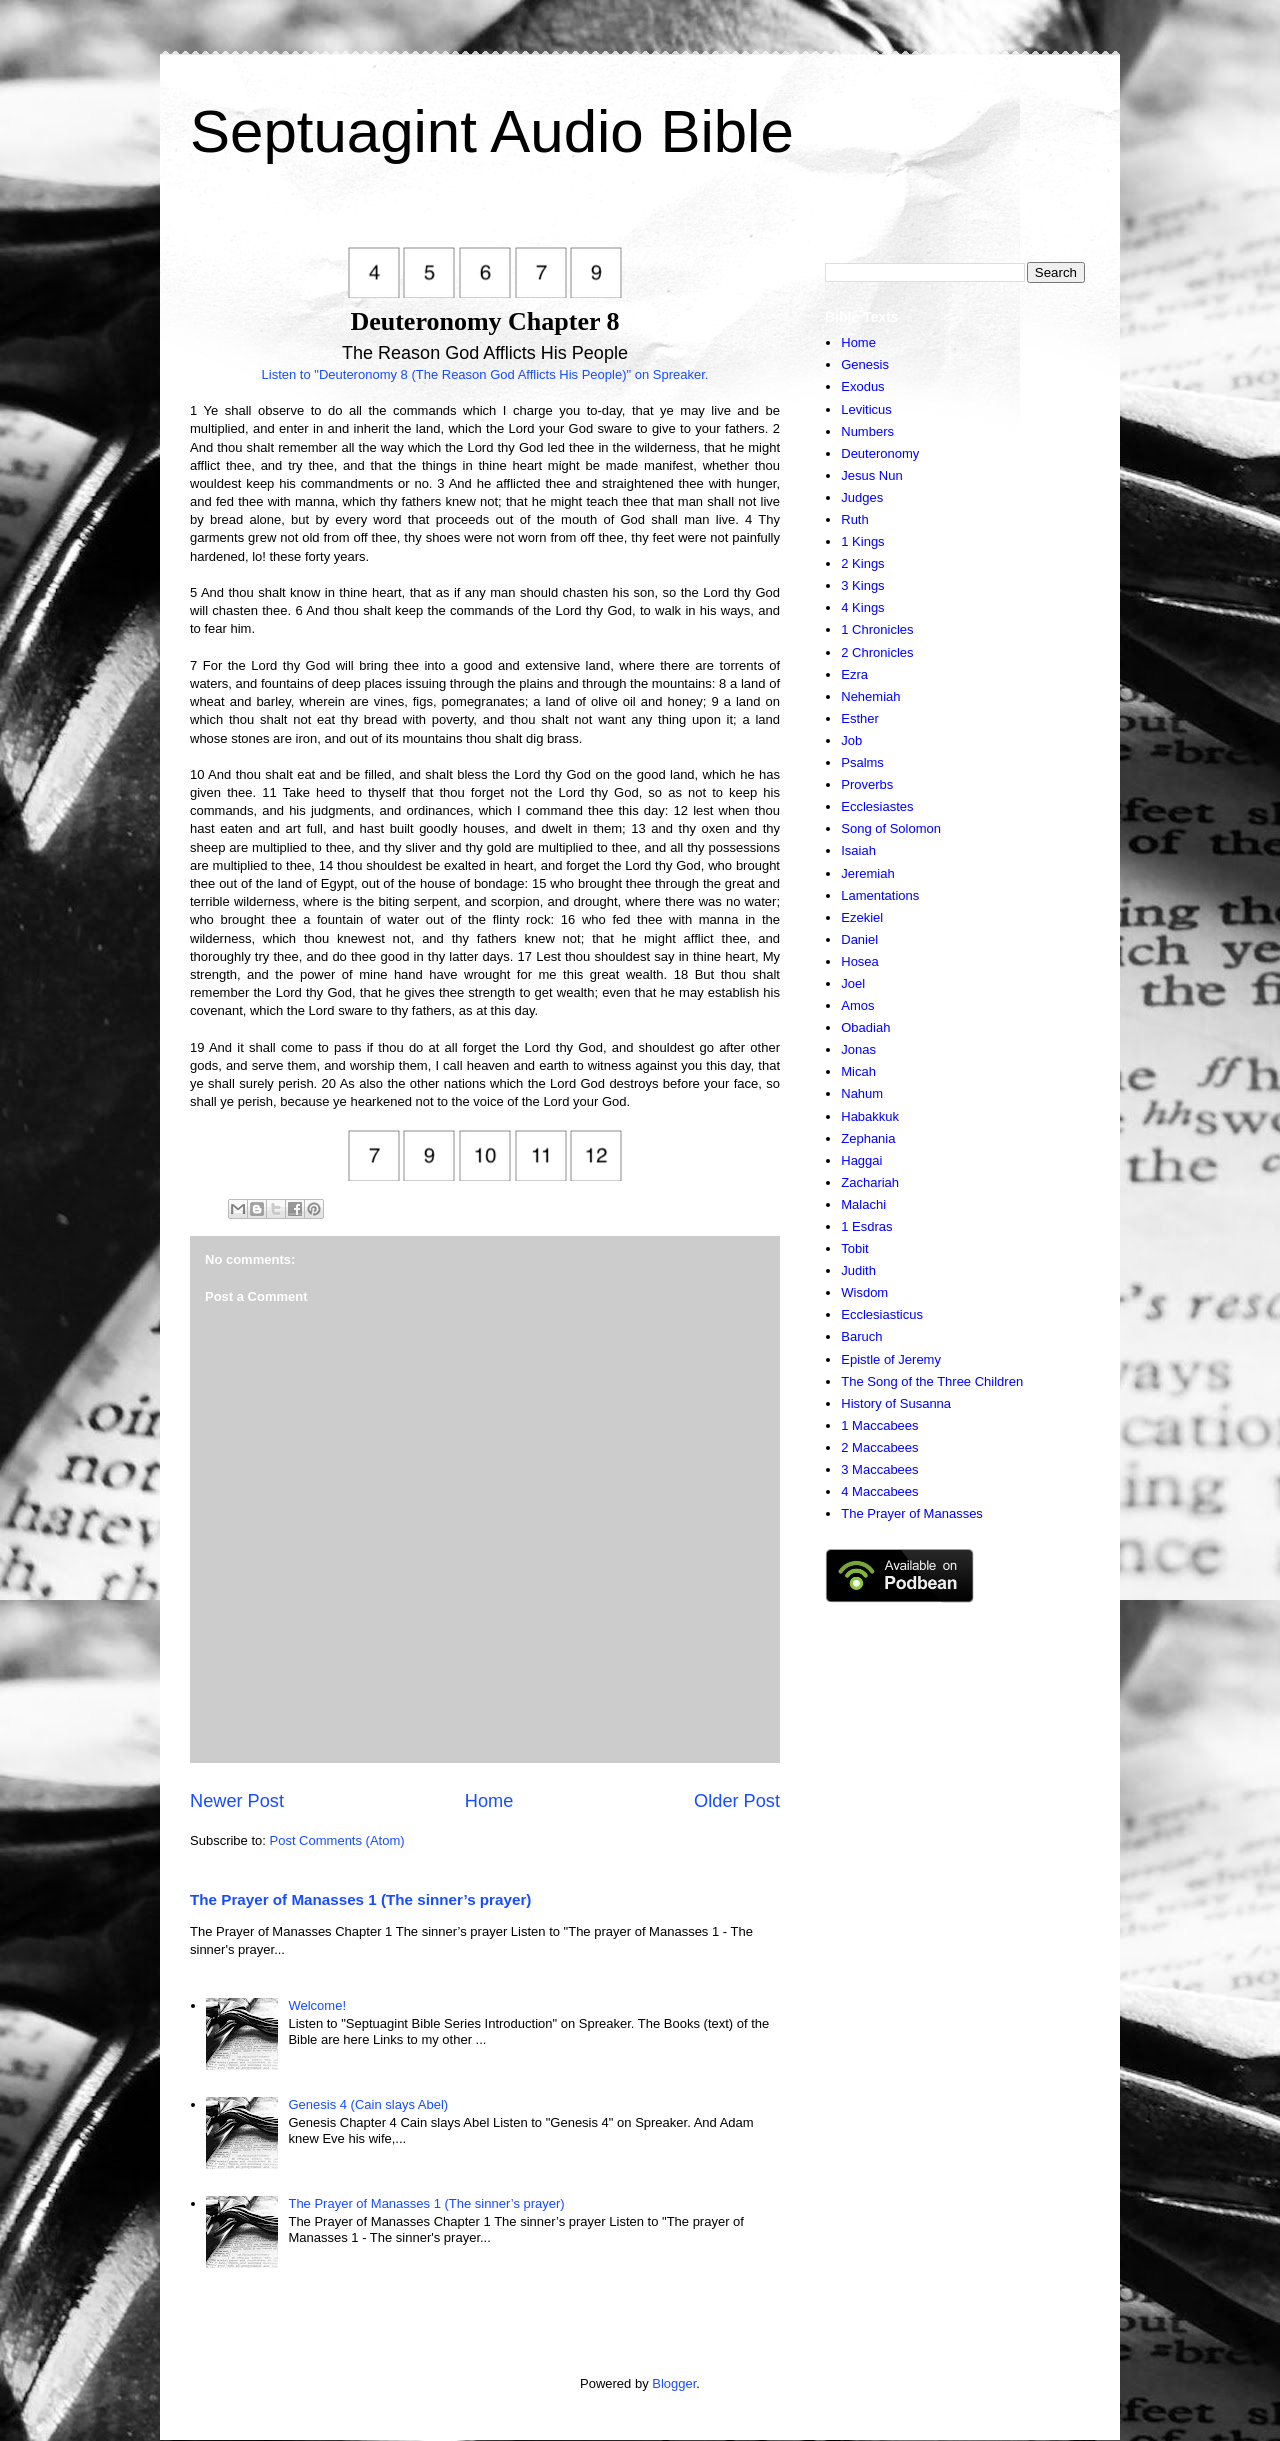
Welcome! (317, 2005)
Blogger (674, 2383)
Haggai (861, 1160)
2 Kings (862, 563)
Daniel (859, 939)
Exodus (862, 386)
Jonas (858, 1049)
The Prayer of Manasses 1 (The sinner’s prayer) (360, 1899)
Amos (857, 1005)
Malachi (863, 1204)
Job (851, 740)
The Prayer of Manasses (912, 1513)
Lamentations (880, 895)
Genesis (865, 364)
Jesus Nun (871, 475)
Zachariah (870, 1182)
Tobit (854, 1248)
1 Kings (862, 541)
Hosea (860, 961)
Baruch (861, 1336)
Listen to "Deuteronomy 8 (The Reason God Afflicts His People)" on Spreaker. (485, 374)
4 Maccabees (879, 1491)
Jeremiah (867, 873)
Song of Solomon (891, 828)
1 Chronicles (877, 629)
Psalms (862, 762)
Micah (858, 1071)
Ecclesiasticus (882, 1314)
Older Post (737, 1801)
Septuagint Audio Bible (492, 131)
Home (489, 1801)
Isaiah (858, 850)
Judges (862, 497)
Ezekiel (862, 917)
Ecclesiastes (877, 806)
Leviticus (866, 409)
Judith (858, 1270)
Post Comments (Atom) (337, 1840)
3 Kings (862, 585)
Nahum (862, 1093)
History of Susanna (896, 1403)
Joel (853, 983)
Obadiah (865, 1027)
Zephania (868, 1138)
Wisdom (864, 1292)
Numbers (867, 431)
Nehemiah (870, 696)
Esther (860, 718)
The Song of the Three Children (932, 1381)
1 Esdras (866, 1226)
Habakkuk (870, 1116)
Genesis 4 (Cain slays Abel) (368, 2104)
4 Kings (862, 607)
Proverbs (867, 784)
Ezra (854, 674)
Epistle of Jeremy (891, 1359)
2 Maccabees (879, 1447)
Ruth (854, 519)
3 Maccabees (879, 1469)
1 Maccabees (879, 1425)
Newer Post (237, 1801)
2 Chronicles (877, 652)
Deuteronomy (880, 453)
